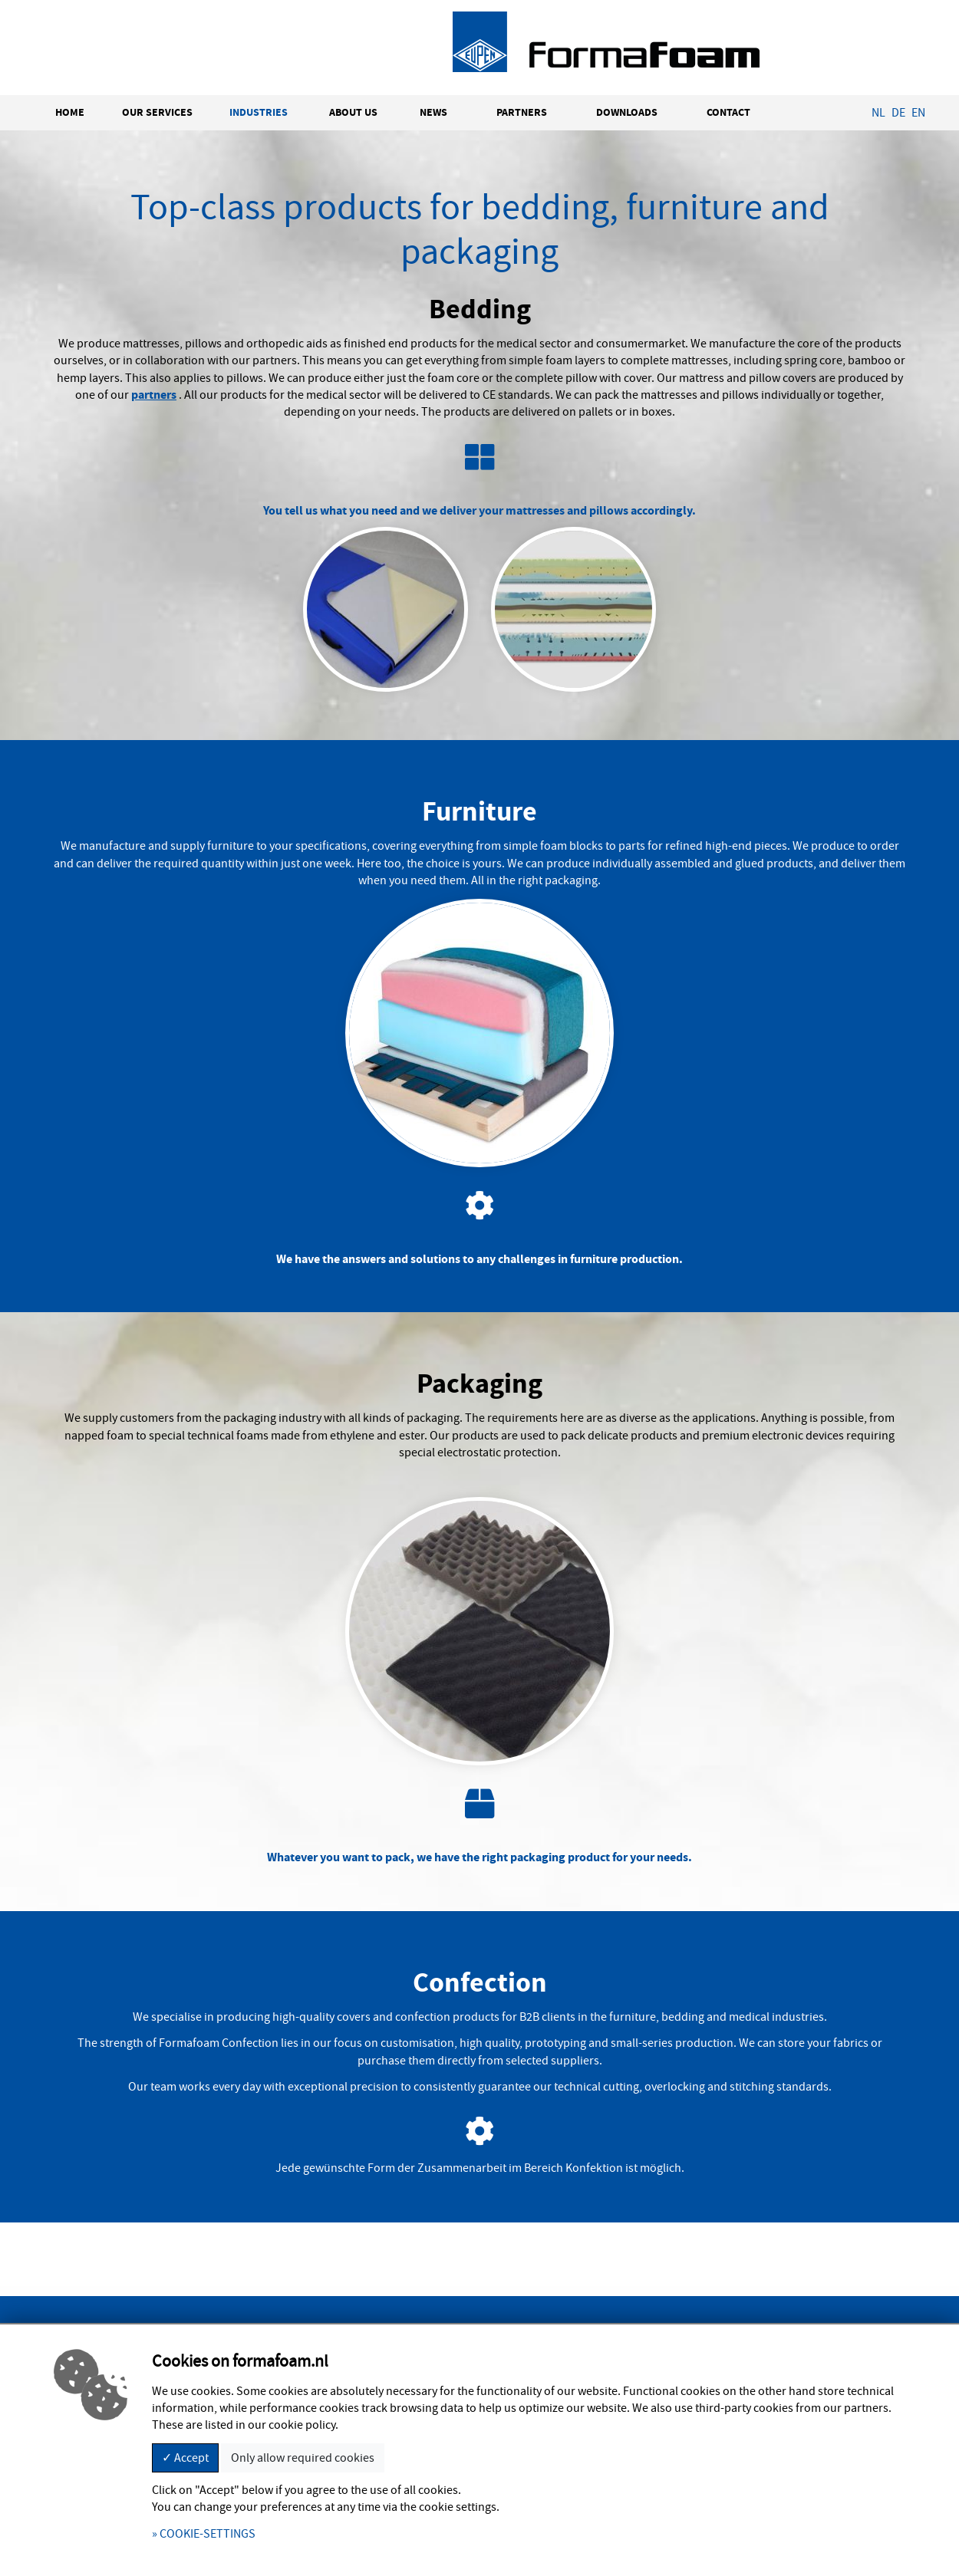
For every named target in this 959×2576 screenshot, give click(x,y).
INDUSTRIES (258, 112)
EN (918, 112)
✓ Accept (185, 2458)
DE (898, 112)
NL (878, 112)
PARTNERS (521, 112)
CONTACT (728, 112)
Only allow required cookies (302, 2458)
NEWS (433, 112)
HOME (69, 112)
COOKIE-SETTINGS (207, 2533)
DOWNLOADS (626, 112)
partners (153, 395)
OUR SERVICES (157, 112)
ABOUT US (353, 112)
